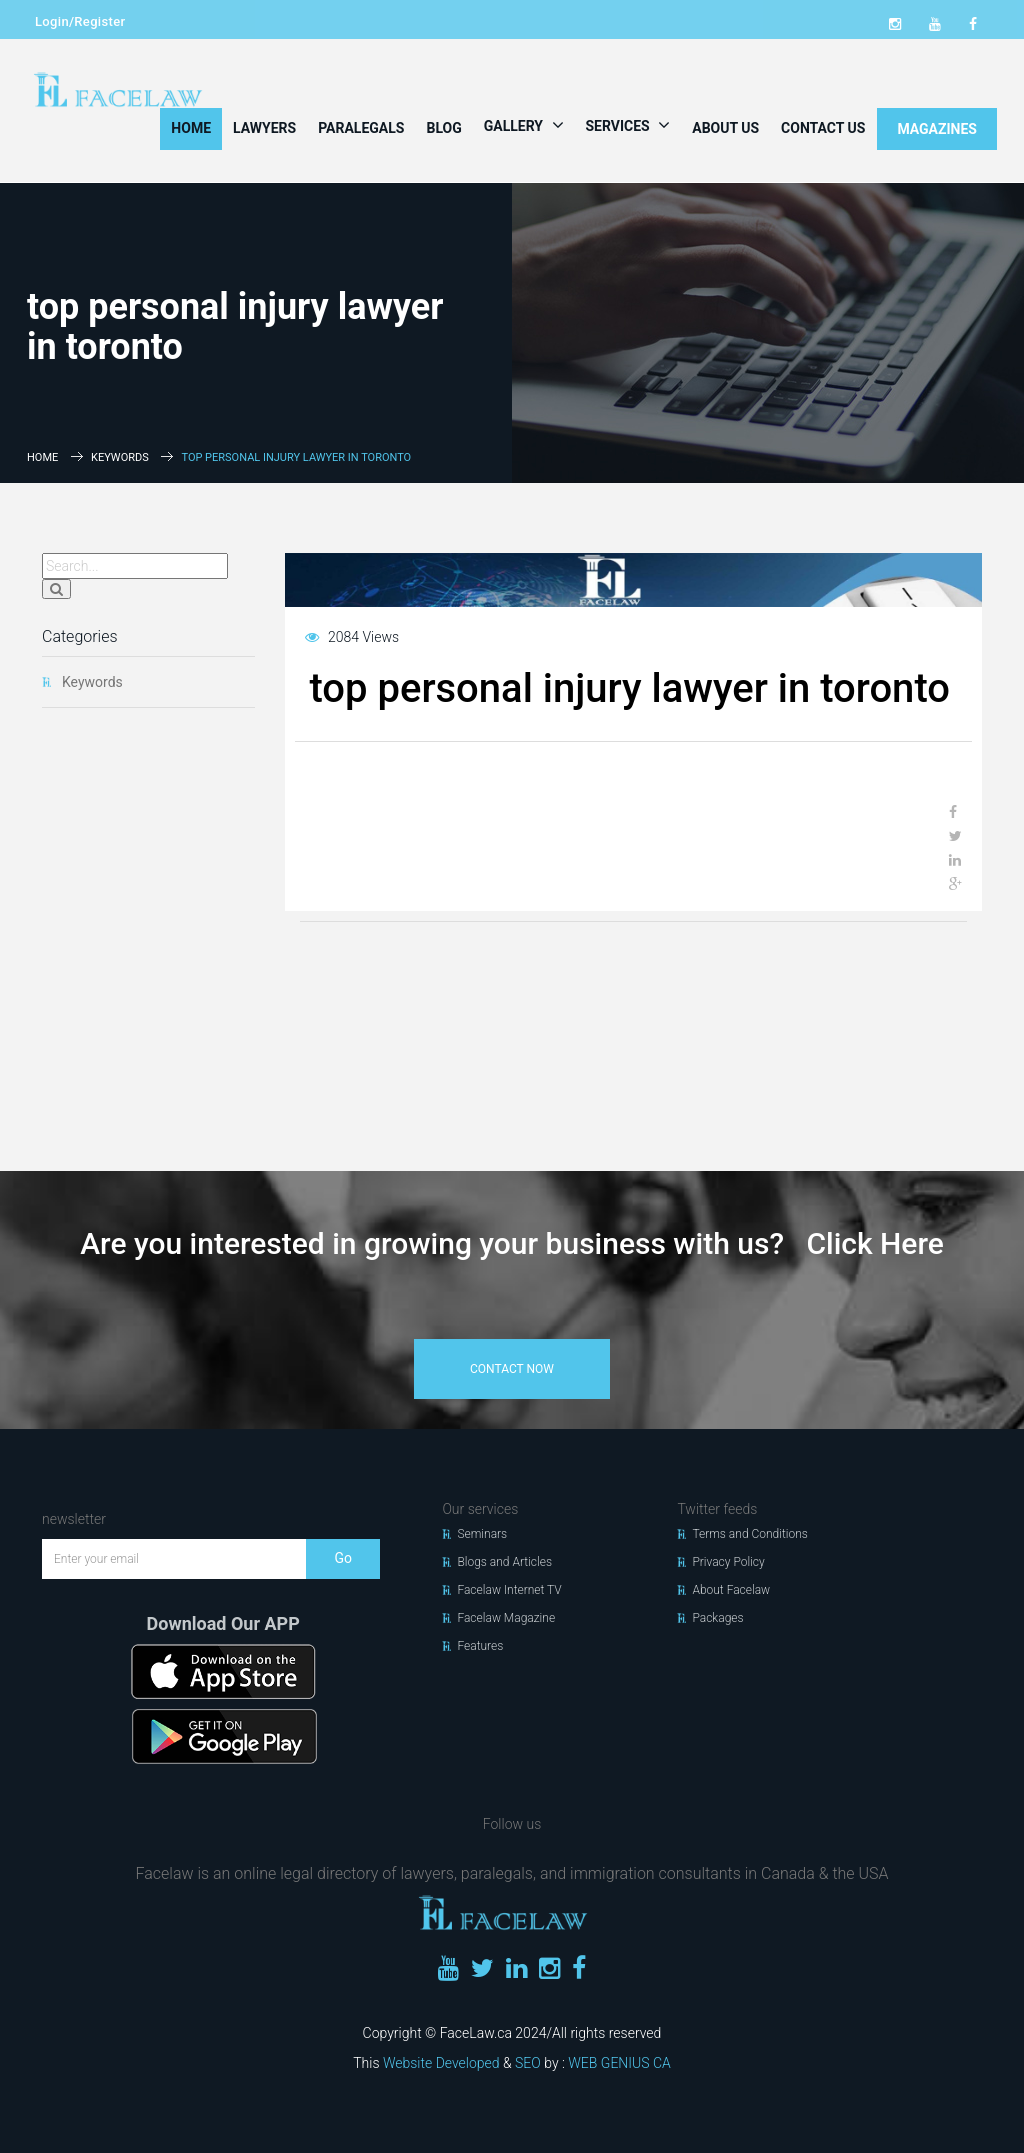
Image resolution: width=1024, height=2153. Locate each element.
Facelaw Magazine (506, 1618)
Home (191, 128)
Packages (717, 1618)
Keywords (120, 457)
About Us (725, 128)
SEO (528, 2063)
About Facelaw (731, 1590)
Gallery (524, 125)
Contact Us (823, 128)
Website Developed (441, 2063)
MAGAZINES (937, 129)
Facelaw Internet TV (509, 1590)
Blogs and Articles (504, 1562)
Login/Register (80, 21)
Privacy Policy (728, 1562)
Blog (443, 128)
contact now (512, 1369)
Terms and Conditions (750, 1534)
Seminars (482, 1534)
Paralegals (361, 128)
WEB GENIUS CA (619, 2063)
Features (480, 1646)
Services (628, 125)
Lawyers (264, 128)
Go (343, 1558)
